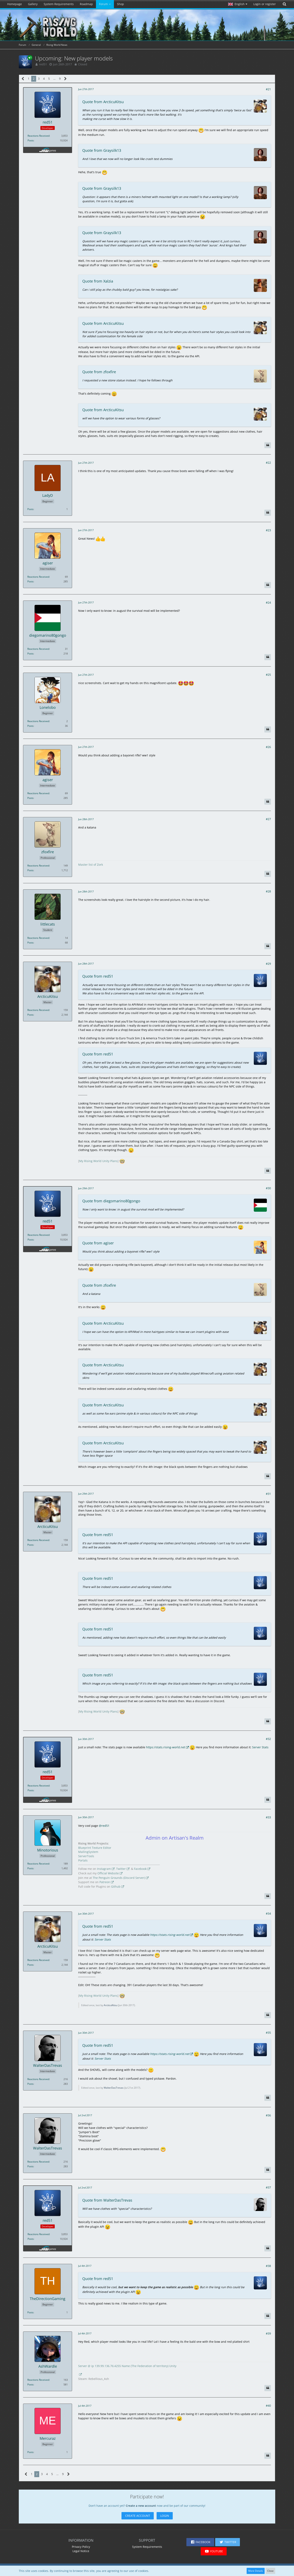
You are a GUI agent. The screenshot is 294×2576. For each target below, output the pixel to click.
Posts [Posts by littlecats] (30, 942)
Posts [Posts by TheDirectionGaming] (30, 2312)
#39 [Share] (268, 2333)
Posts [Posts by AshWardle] (30, 2384)
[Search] (284, 4)
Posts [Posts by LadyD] (30, 509)
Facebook (140, 1869)
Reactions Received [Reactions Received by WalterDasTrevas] (38, 2079)
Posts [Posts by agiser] (30, 581)
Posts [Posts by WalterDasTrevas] (30, 2084)
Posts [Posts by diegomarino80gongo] (30, 653)
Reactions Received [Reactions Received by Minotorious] (38, 1863)
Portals (83, 1860)
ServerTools (86, 1856)
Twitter (121, 1869)
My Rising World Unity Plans (98, 1161)
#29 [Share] (268, 964)
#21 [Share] (268, 89)
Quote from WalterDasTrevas (107, 2200)
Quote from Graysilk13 (101, 150)
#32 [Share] (268, 1739)
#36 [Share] (268, 2115)
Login (164, 2516)
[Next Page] (65, 79)
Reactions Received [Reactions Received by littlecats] (38, 938)
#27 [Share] (268, 819)
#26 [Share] (268, 747)
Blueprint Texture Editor (94, 1848)
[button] (237, 4)
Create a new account (141, 2506)
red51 (43, 64)
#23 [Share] (268, 530)
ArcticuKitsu (110, 2005)
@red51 (104, 1826)
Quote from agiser (98, 1243)
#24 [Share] (268, 602)
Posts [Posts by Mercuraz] (30, 2452)
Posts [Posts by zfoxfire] (30, 870)
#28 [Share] (268, 891)
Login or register (264, 4)
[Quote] (267, 445)
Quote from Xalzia (97, 281)
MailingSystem (88, 1852)
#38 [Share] (268, 2266)
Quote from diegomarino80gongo (111, 1200)
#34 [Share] (268, 1913)
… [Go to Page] (54, 78)
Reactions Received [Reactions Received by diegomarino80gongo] (38, 649)
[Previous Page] (23, 79)
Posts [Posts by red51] (31, 140)
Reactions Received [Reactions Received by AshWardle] (38, 2380)
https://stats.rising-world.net (165, 1747)
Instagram (104, 1869)
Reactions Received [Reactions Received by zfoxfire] (38, 865)
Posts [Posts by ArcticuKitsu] (30, 1014)
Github (115, 1886)
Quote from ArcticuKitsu (103, 101)
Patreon (104, 1882)
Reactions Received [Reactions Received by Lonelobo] (38, 721)
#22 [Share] (268, 463)
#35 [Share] (268, 2032)
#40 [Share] (268, 2405)
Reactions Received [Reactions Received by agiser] (38, 576)
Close (270, 2571)
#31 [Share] (268, 1494)
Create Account (137, 2516)
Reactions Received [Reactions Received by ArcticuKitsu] (38, 1010)
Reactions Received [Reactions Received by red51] (38, 135)
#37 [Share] (268, 2187)
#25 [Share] (268, 675)
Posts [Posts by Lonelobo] (30, 726)
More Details (255, 2571)
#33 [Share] (268, 1817)
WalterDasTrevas (114, 2087)
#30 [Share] (268, 1188)
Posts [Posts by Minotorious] (30, 1868)
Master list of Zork (90, 864)
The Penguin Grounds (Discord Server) (119, 1878)
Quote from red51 (97, 976)
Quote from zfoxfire (99, 371)
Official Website (108, 1873)
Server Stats (260, 1747)
